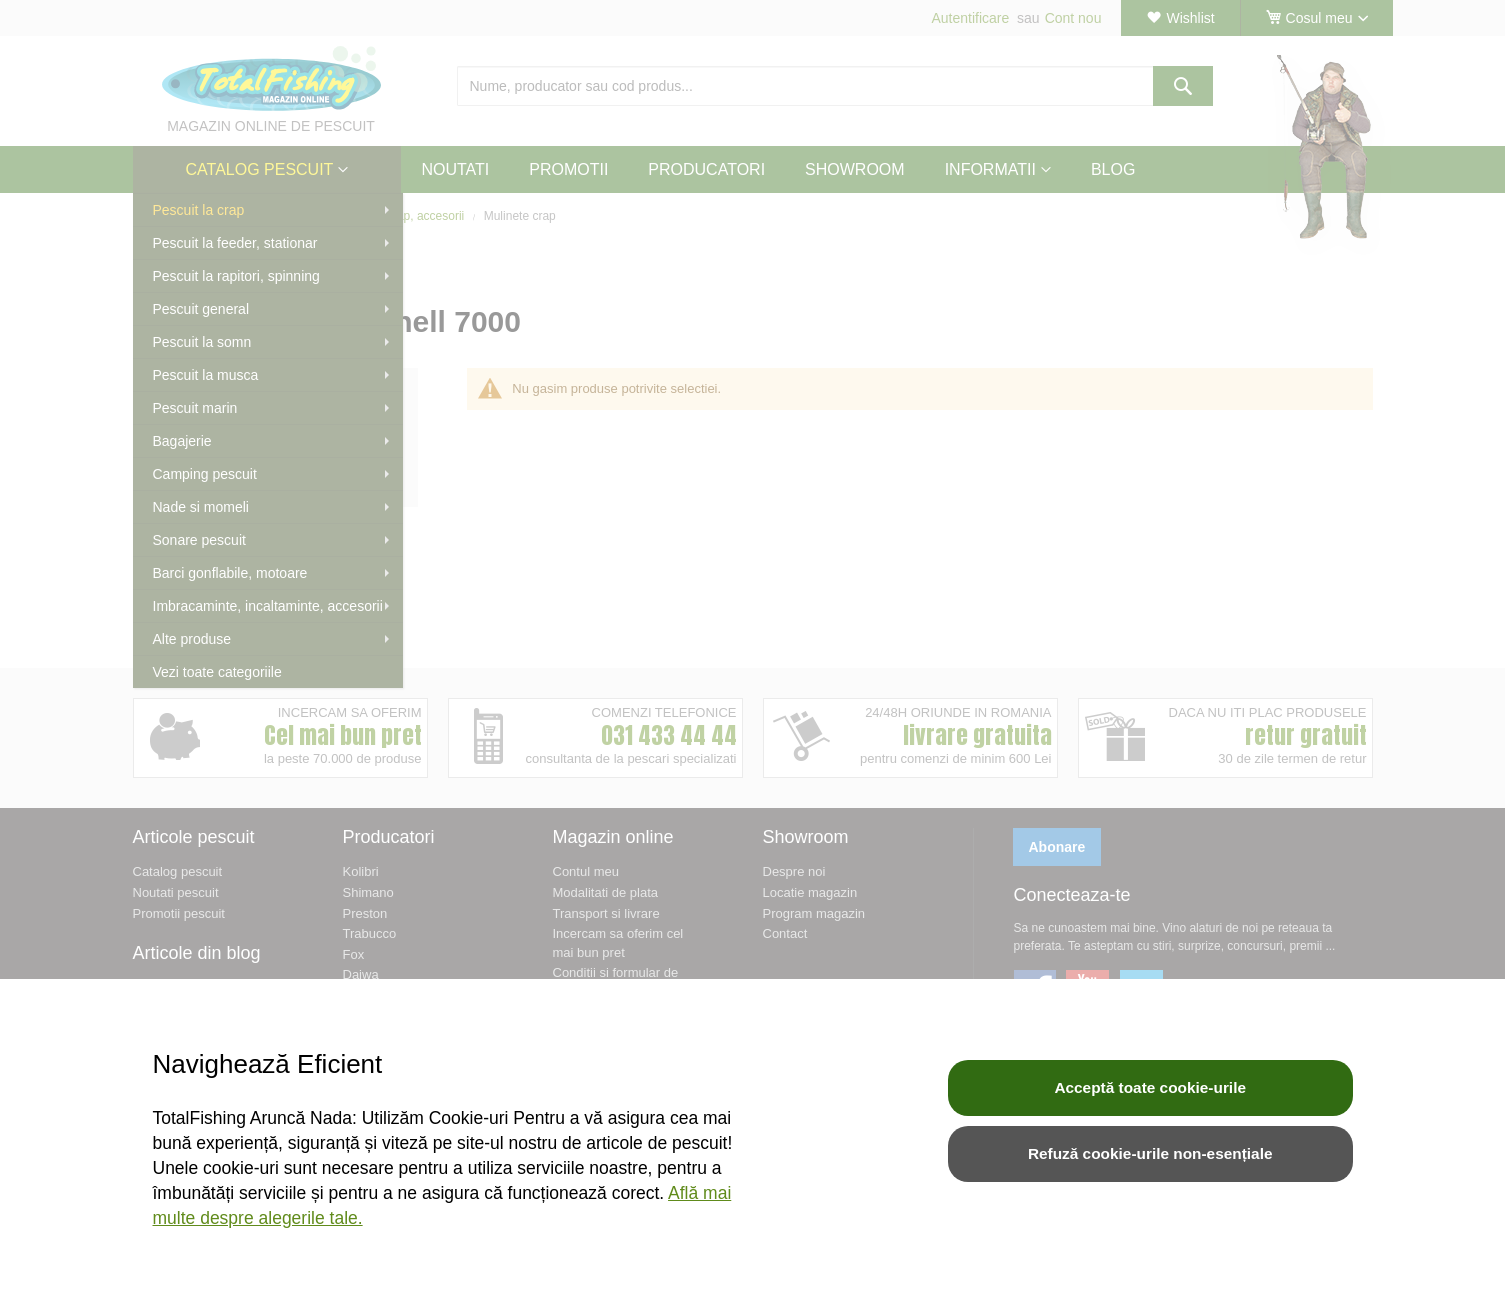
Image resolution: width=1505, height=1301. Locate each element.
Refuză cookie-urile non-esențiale (1150, 1153)
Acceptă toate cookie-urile (1150, 1087)
